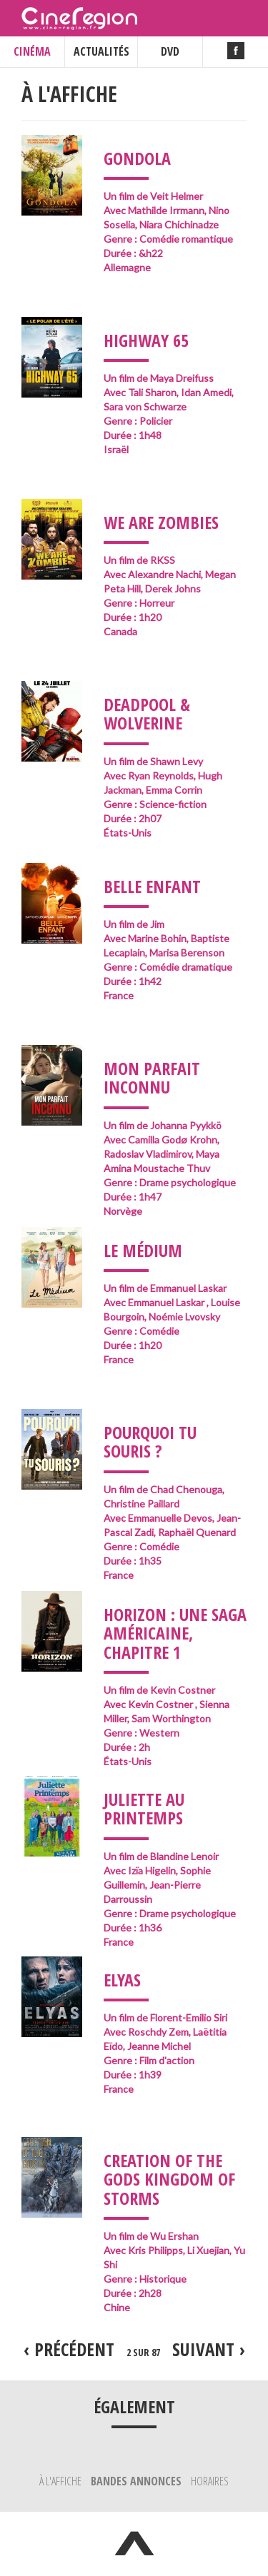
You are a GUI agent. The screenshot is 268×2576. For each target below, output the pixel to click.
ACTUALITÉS (101, 51)
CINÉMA (32, 51)
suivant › (208, 2349)
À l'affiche (61, 2481)
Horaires (210, 2481)
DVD (170, 51)
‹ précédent (69, 2349)
